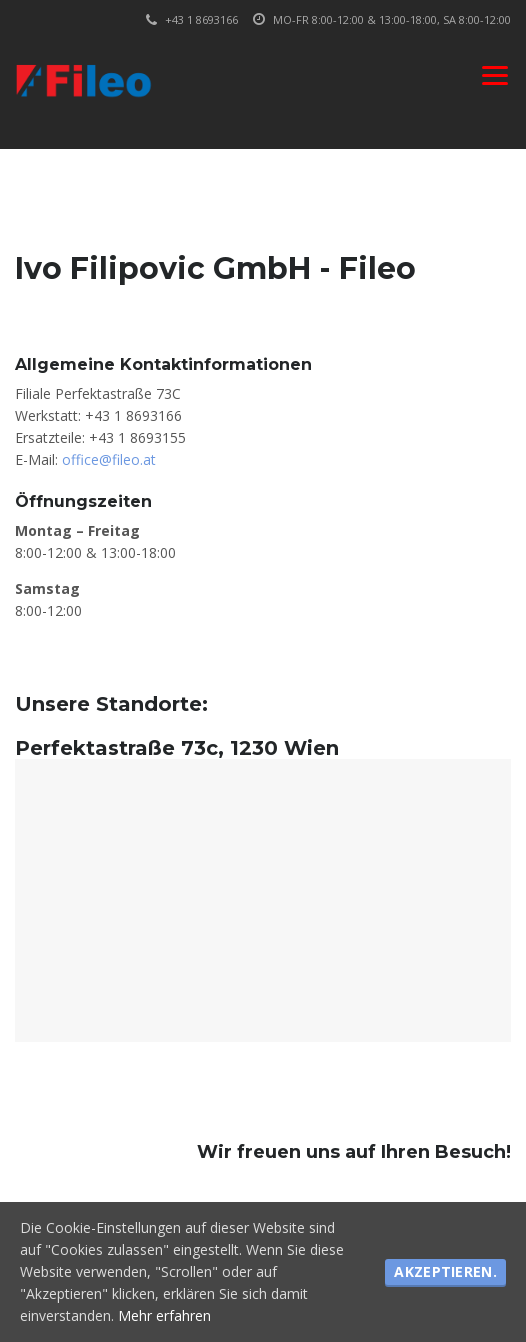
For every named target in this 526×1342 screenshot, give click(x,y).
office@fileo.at (109, 459)
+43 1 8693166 (133, 415)
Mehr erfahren (164, 1315)
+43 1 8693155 (137, 437)
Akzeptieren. (445, 1271)
